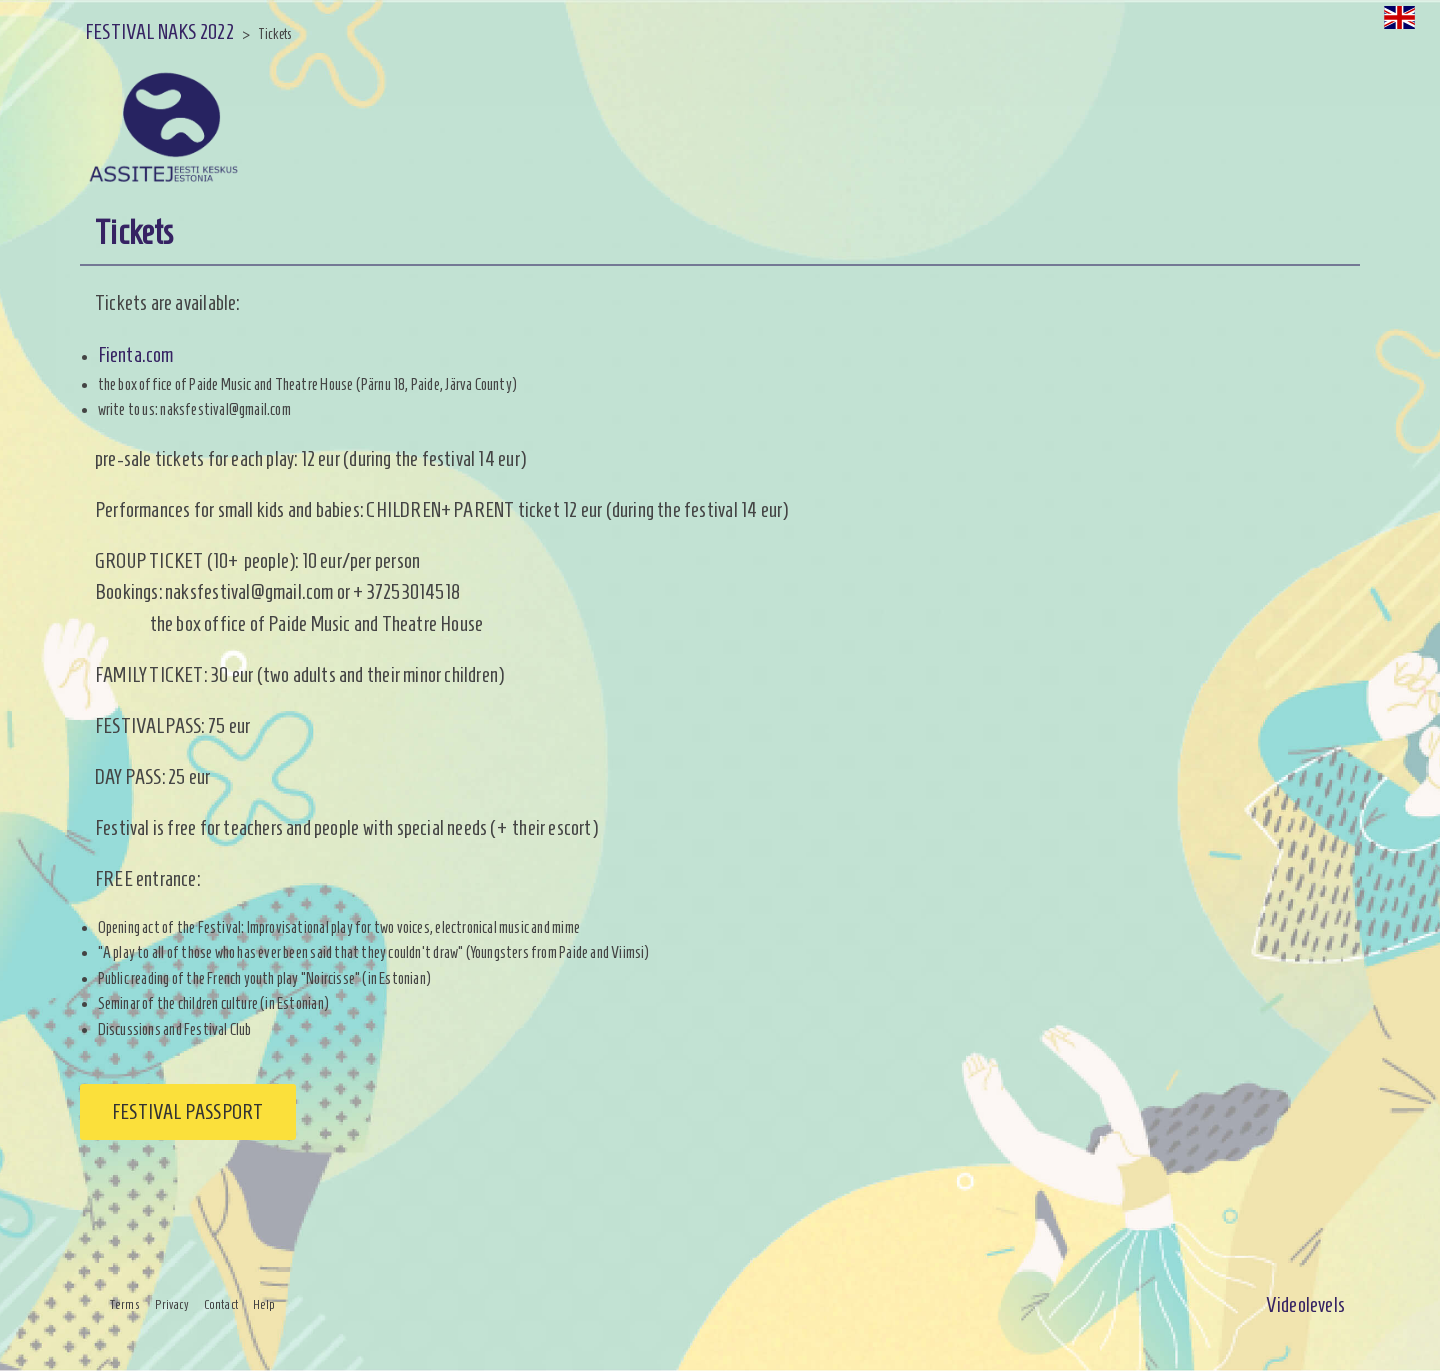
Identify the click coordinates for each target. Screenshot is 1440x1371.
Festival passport (188, 1111)
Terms (125, 1305)
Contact (221, 1305)
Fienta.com (136, 354)
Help (264, 1305)
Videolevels (1305, 1304)
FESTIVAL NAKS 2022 (159, 31)
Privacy (172, 1305)
